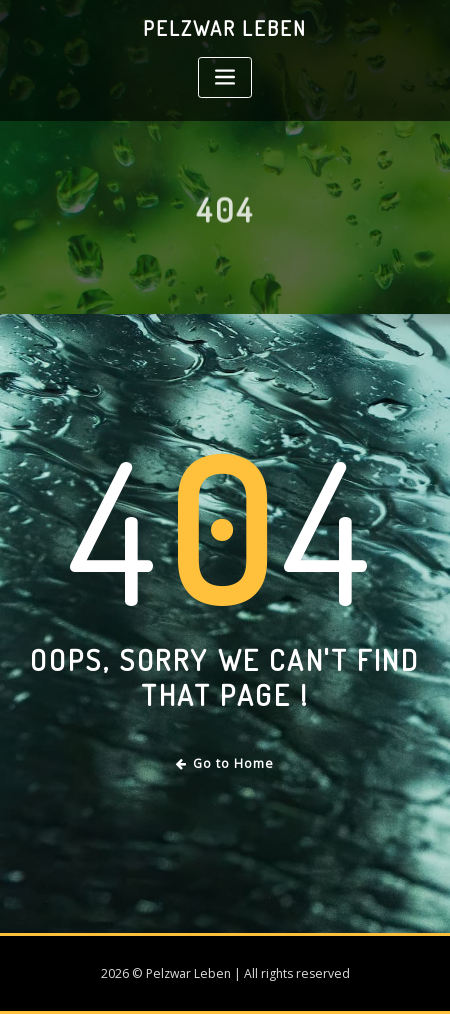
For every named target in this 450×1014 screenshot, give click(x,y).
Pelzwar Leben (225, 28)
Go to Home (225, 763)
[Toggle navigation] (225, 77)
